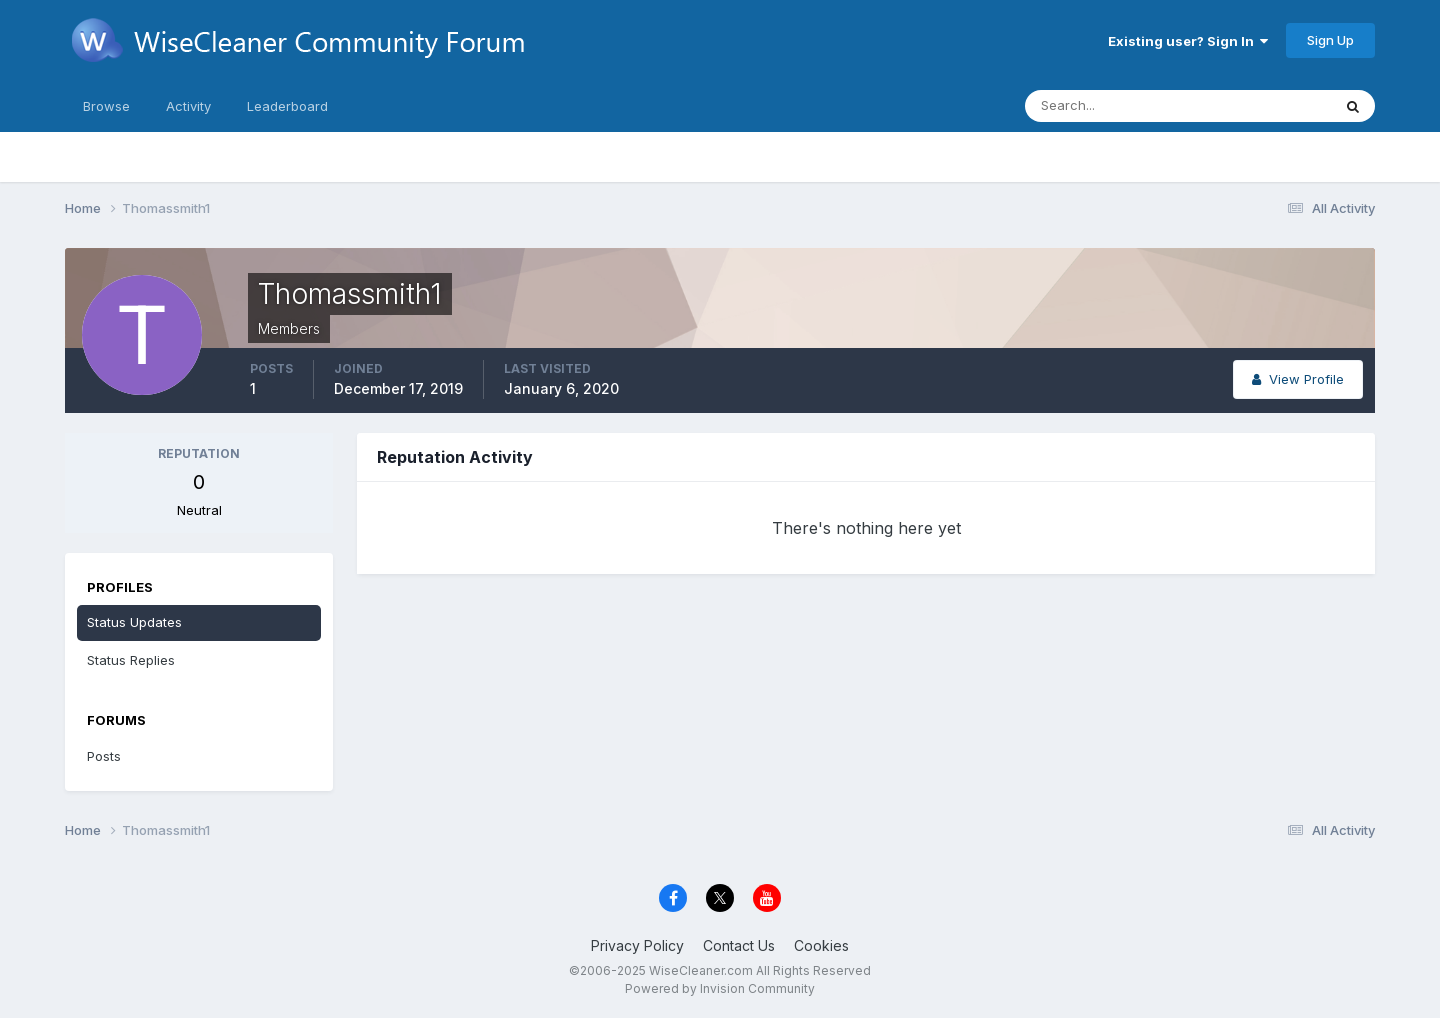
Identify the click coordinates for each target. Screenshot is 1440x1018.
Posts (104, 756)
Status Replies (131, 660)
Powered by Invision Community (720, 988)
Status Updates (134, 622)
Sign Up (1330, 40)
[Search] (1113, 106)
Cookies (821, 945)
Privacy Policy (637, 945)
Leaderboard (287, 106)
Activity (188, 106)
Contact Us (739, 945)
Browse (106, 106)
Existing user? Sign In (1188, 41)
